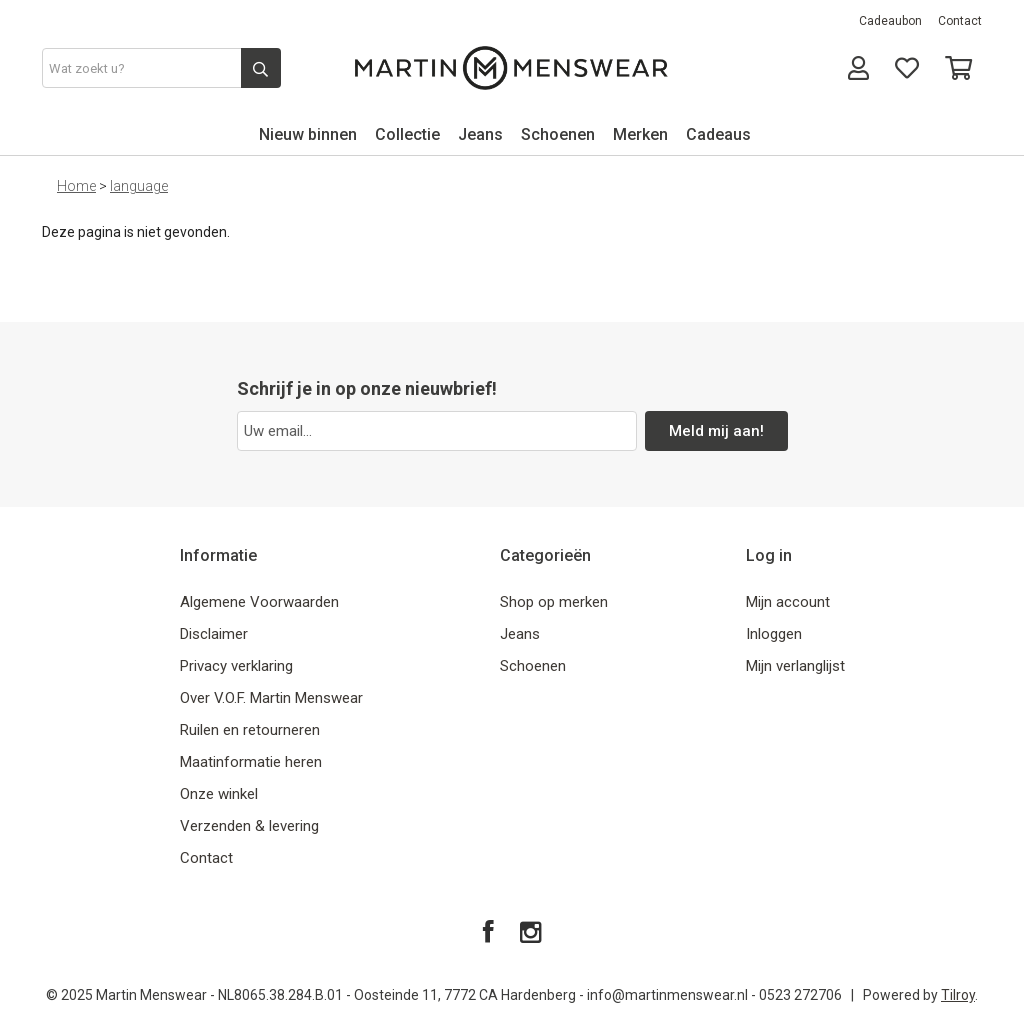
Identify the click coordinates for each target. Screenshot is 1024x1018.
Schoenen (558, 134)
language (139, 186)
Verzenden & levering (249, 826)
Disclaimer (214, 634)
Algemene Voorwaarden (259, 602)
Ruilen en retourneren (250, 730)
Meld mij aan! (716, 431)
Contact (960, 21)
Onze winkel (219, 794)
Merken (640, 134)
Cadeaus (718, 134)
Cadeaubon (890, 21)
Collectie (407, 134)
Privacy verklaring (236, 666)
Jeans (480, 134)
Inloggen (774, 634)
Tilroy (958, 995)
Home (76, 186)
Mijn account (788, 602)
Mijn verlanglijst (795, 666)
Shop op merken (554, 602)
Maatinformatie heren (251, 762)
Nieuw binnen (308, 134)
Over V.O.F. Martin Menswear (271, 698)
